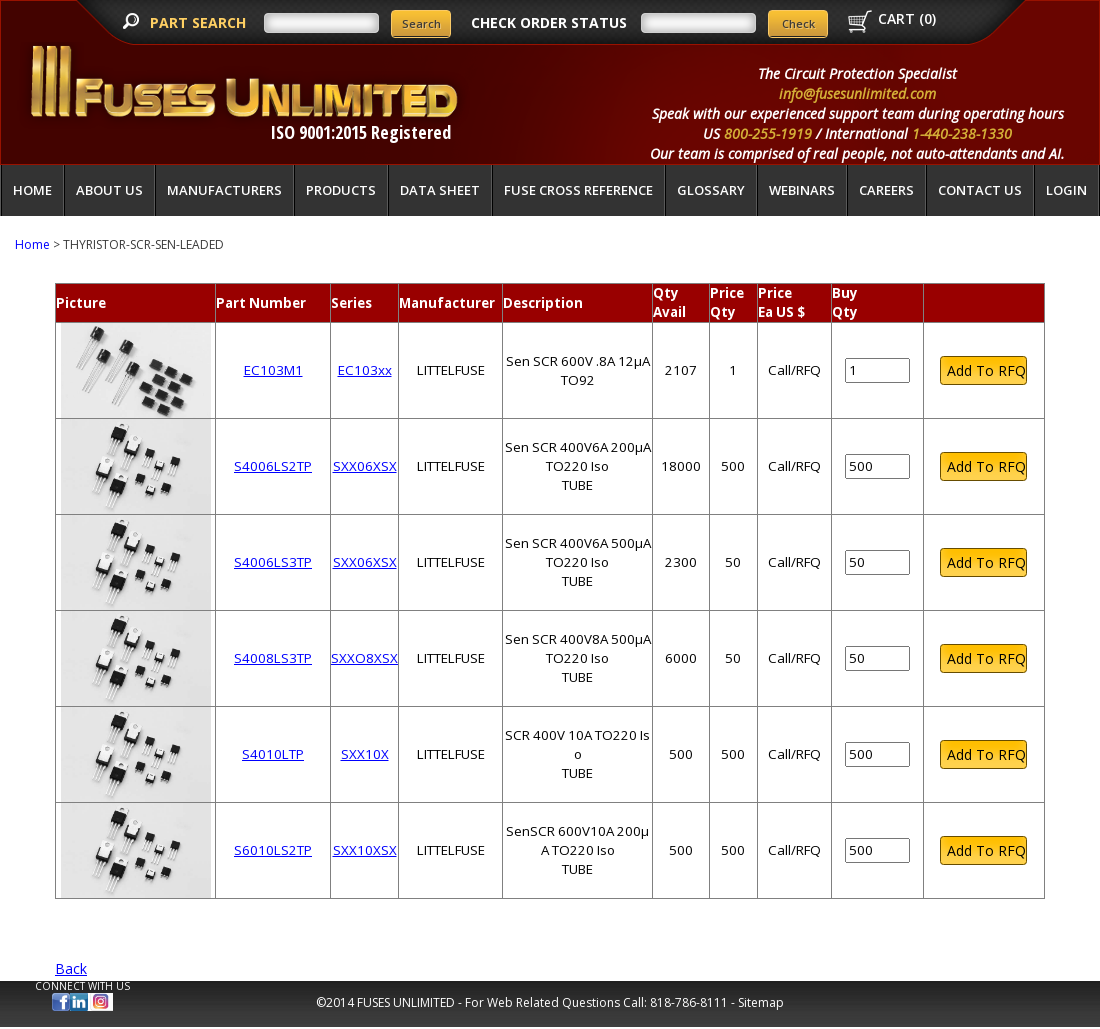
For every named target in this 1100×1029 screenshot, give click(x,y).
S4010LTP (273, 754)
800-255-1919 (768, 133)
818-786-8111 (689, 1002)
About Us (109, 190)
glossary (711, 190)
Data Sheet (440, 190)
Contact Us (980, 190)
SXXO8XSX (364, 658)
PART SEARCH (200, 22)
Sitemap (761, 1002)
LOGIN (1066, 190)
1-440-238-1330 (962, 133)
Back (71, 968)
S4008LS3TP (273, 658)
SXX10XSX (365, 850)
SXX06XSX (365, 466)
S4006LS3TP (273, 562)
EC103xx (365, 370)
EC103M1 (273, 370)
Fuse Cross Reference (578, 190)
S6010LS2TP (273, 850)
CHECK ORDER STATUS (549, 22)
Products (341, 190)
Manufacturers (224, 190)
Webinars (802, 190)
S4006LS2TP (273, 466)
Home (32, 190)
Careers (886, 190)
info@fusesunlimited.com (857, 93)
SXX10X (365, 754)
